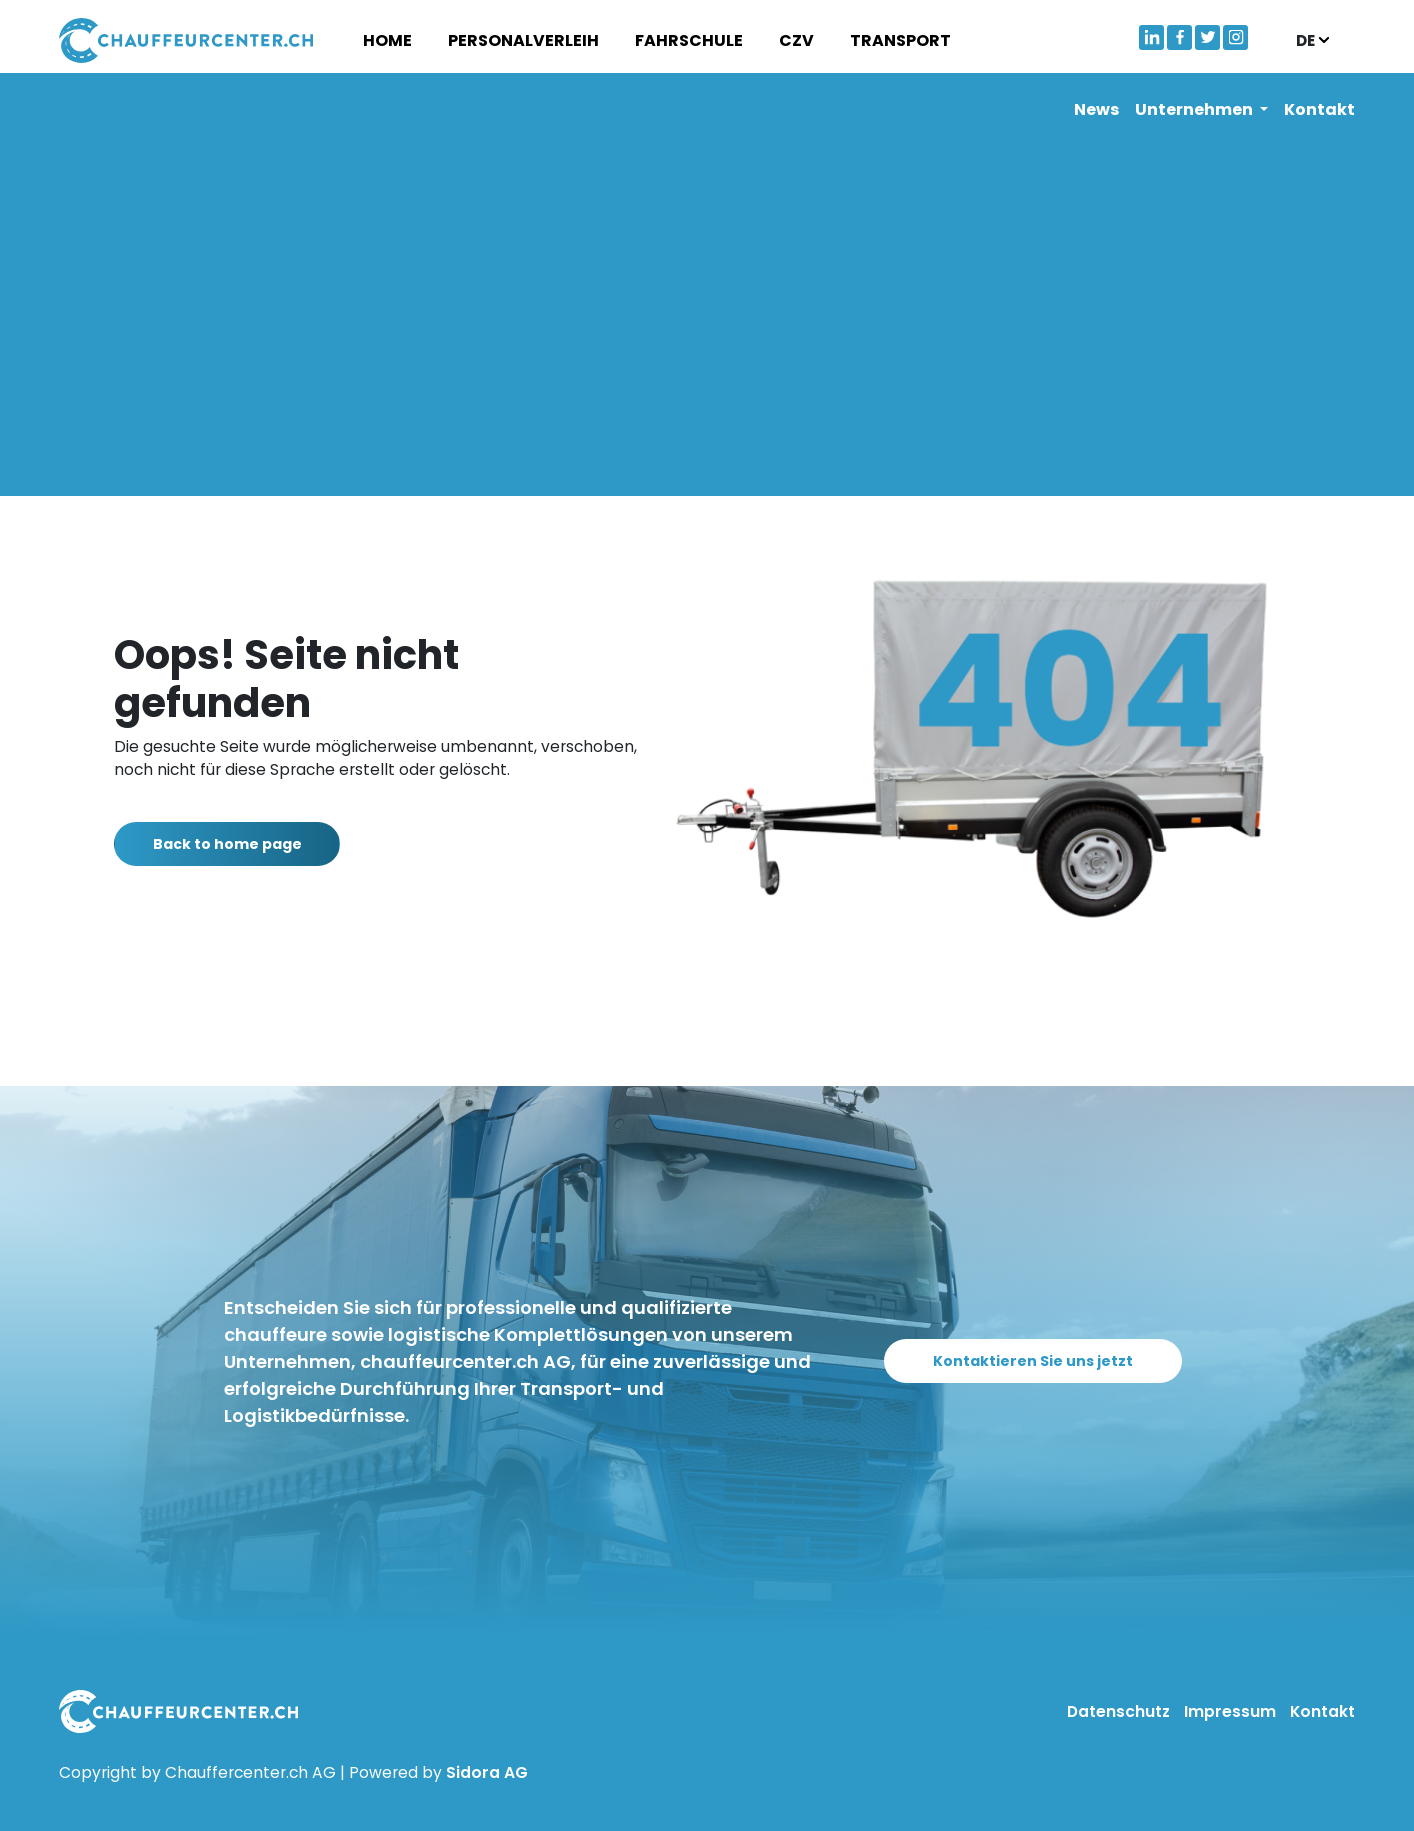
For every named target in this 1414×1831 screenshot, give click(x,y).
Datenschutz (1120, 1711)
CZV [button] (796, 40)
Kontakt (1319, 109)
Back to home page (238, 844)
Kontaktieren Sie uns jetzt (1044, 1361)
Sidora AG (487, 1772)
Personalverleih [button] (523, 40)
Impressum (1232, 1711)
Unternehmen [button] (1195, 109)
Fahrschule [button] (689, 40)
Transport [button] (900, 40)
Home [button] (387, 40)
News (1096, 109)
